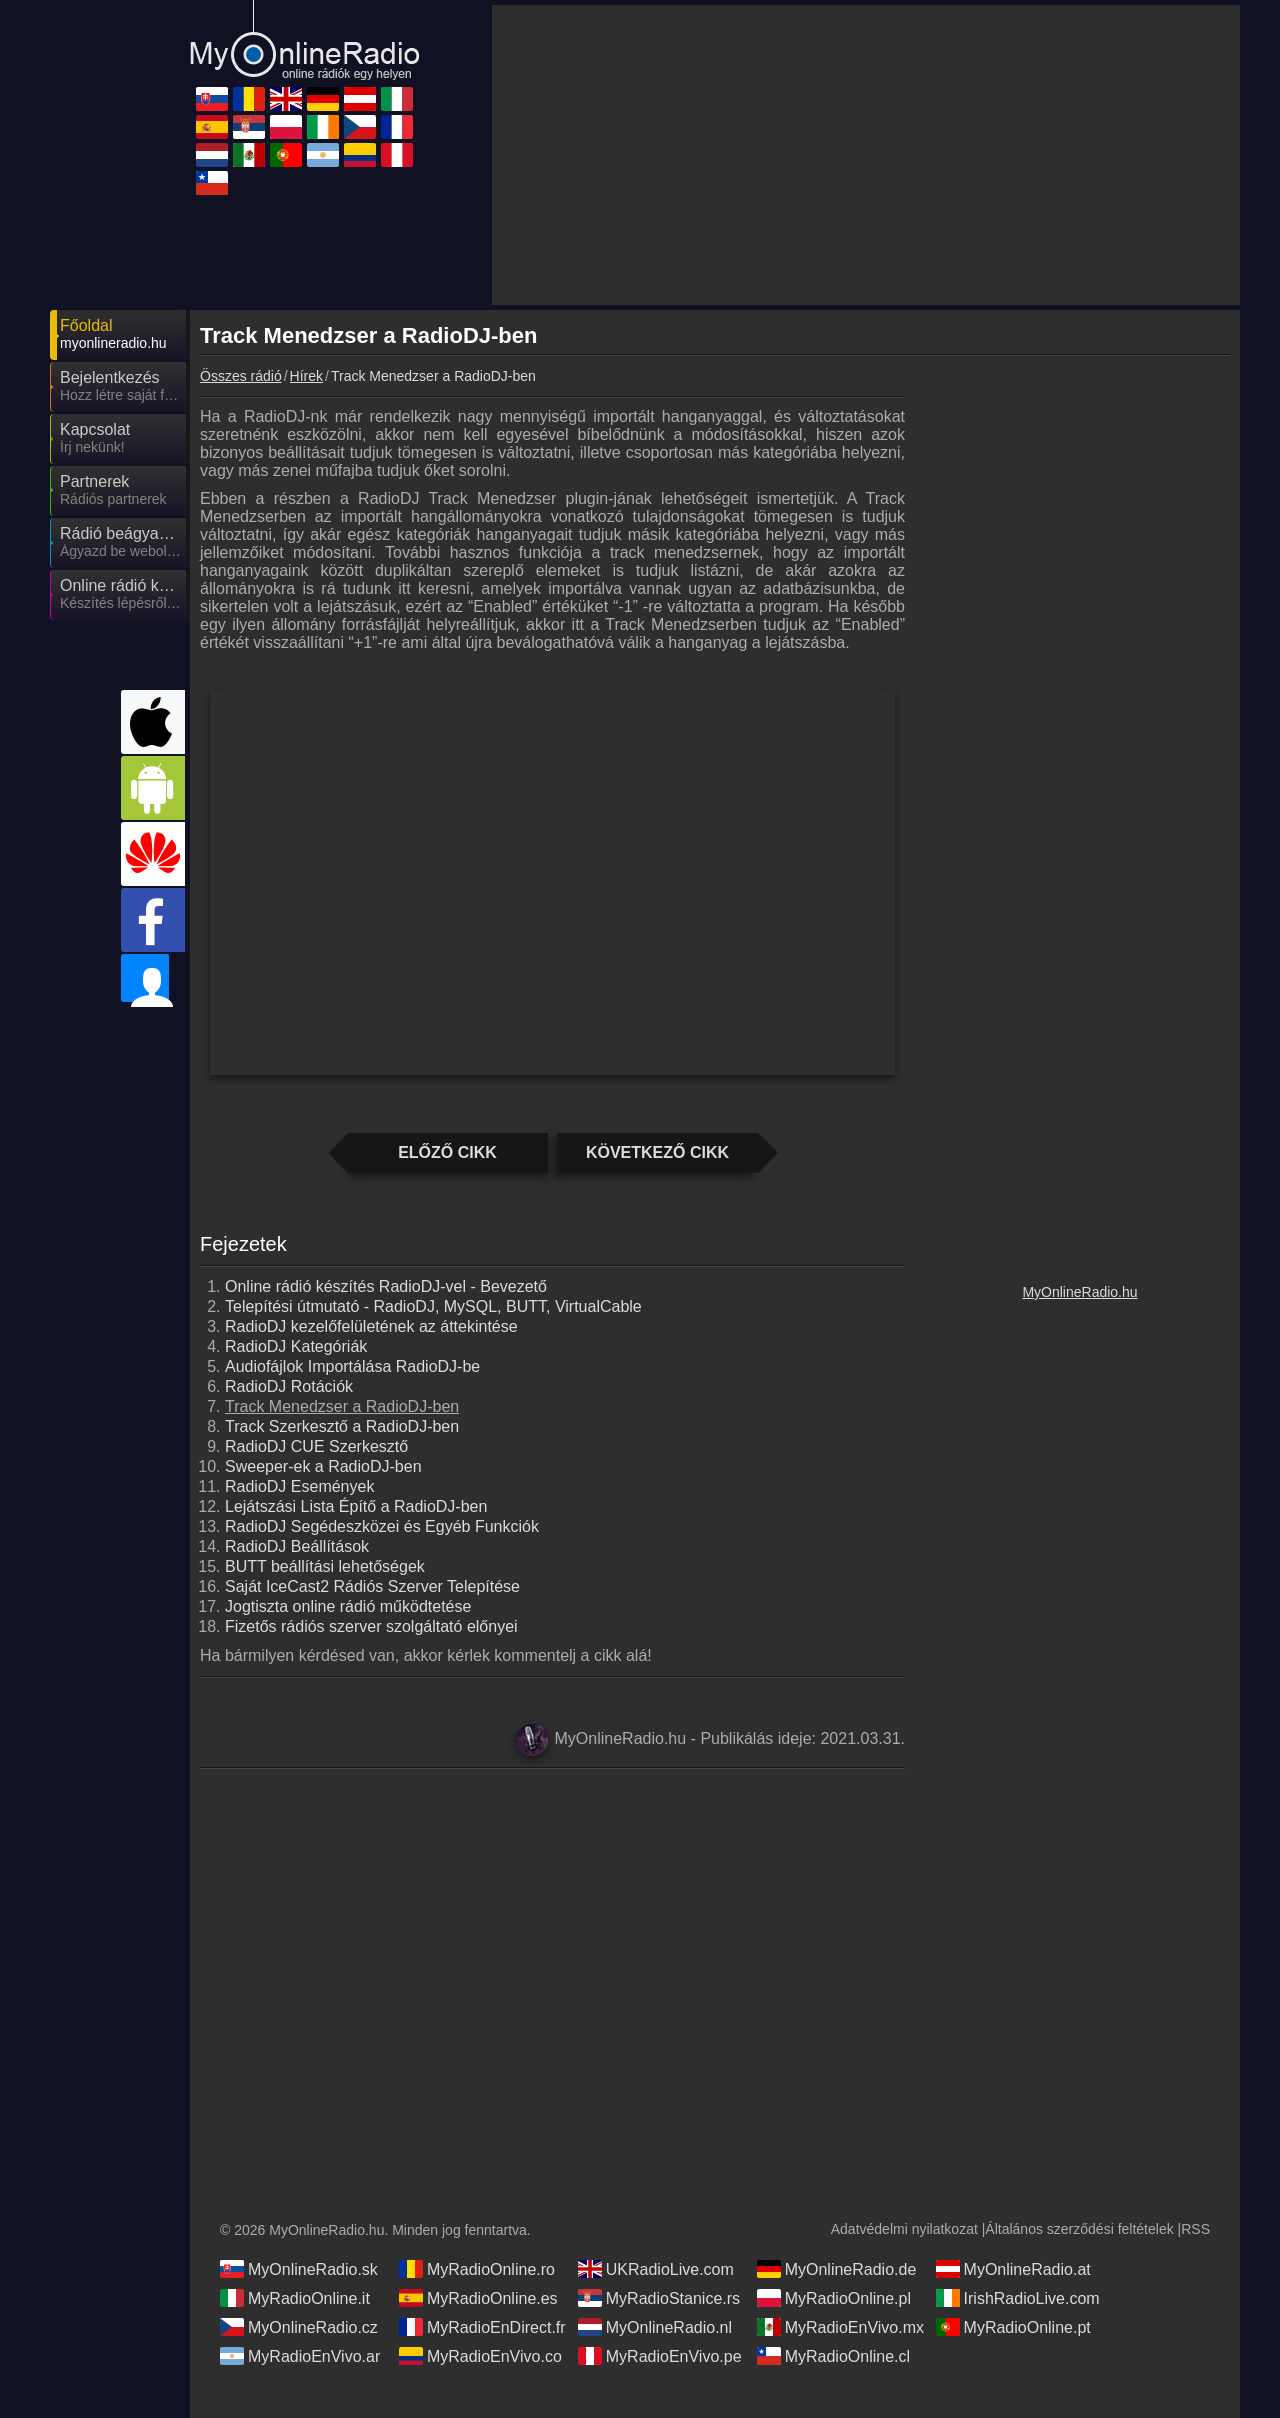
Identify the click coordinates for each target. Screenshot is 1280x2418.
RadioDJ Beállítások (297, 1546)
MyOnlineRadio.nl (655, 2327)
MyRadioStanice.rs (659, 2298)
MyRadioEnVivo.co (480, 2356)
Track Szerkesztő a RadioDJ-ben (342, 1426)
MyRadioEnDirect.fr (482, 2327)
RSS (1195, 2229)
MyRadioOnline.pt (1013, 2327)
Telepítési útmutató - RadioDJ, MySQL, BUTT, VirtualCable (433, 1306)
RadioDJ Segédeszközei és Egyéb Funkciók (382, 1526)
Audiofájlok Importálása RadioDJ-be (352, 1366)
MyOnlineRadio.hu (1079, 1292)
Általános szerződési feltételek (1079, 2229)
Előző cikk (447, 1152)
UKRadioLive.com (656, 2269)
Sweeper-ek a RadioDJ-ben (323, 1466)
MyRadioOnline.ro (477, 2269)
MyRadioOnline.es (478, 2298)
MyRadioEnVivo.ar (300, 2356)
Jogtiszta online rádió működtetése (348, 1606)
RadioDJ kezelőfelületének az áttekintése (371, 1326)
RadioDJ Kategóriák (296, 1346)
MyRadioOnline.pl (834, 2298)
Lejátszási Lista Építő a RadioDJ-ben (356, 1506)
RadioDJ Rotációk (289, 1386)
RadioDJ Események (299, 1486)
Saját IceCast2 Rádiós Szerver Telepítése (372, 1586)
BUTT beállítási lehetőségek (325, 1566)
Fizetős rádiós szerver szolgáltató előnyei (371, 1626)
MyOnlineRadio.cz (299, 2327)
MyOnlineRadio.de (837, 2269)
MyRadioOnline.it (295, 2298)
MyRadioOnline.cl (833, 2356)
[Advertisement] (1080, 1870)
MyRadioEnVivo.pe (660, 2356)
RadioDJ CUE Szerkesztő (316, 1446)
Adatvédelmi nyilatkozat (904, 2229)
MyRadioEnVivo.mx (840, 2327)
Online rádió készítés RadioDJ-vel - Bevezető (386, 1286)
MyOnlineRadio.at (1013, 2269)
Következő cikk (657, 1152)
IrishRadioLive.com (1018, 2298)
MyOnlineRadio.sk (299, 2269)
